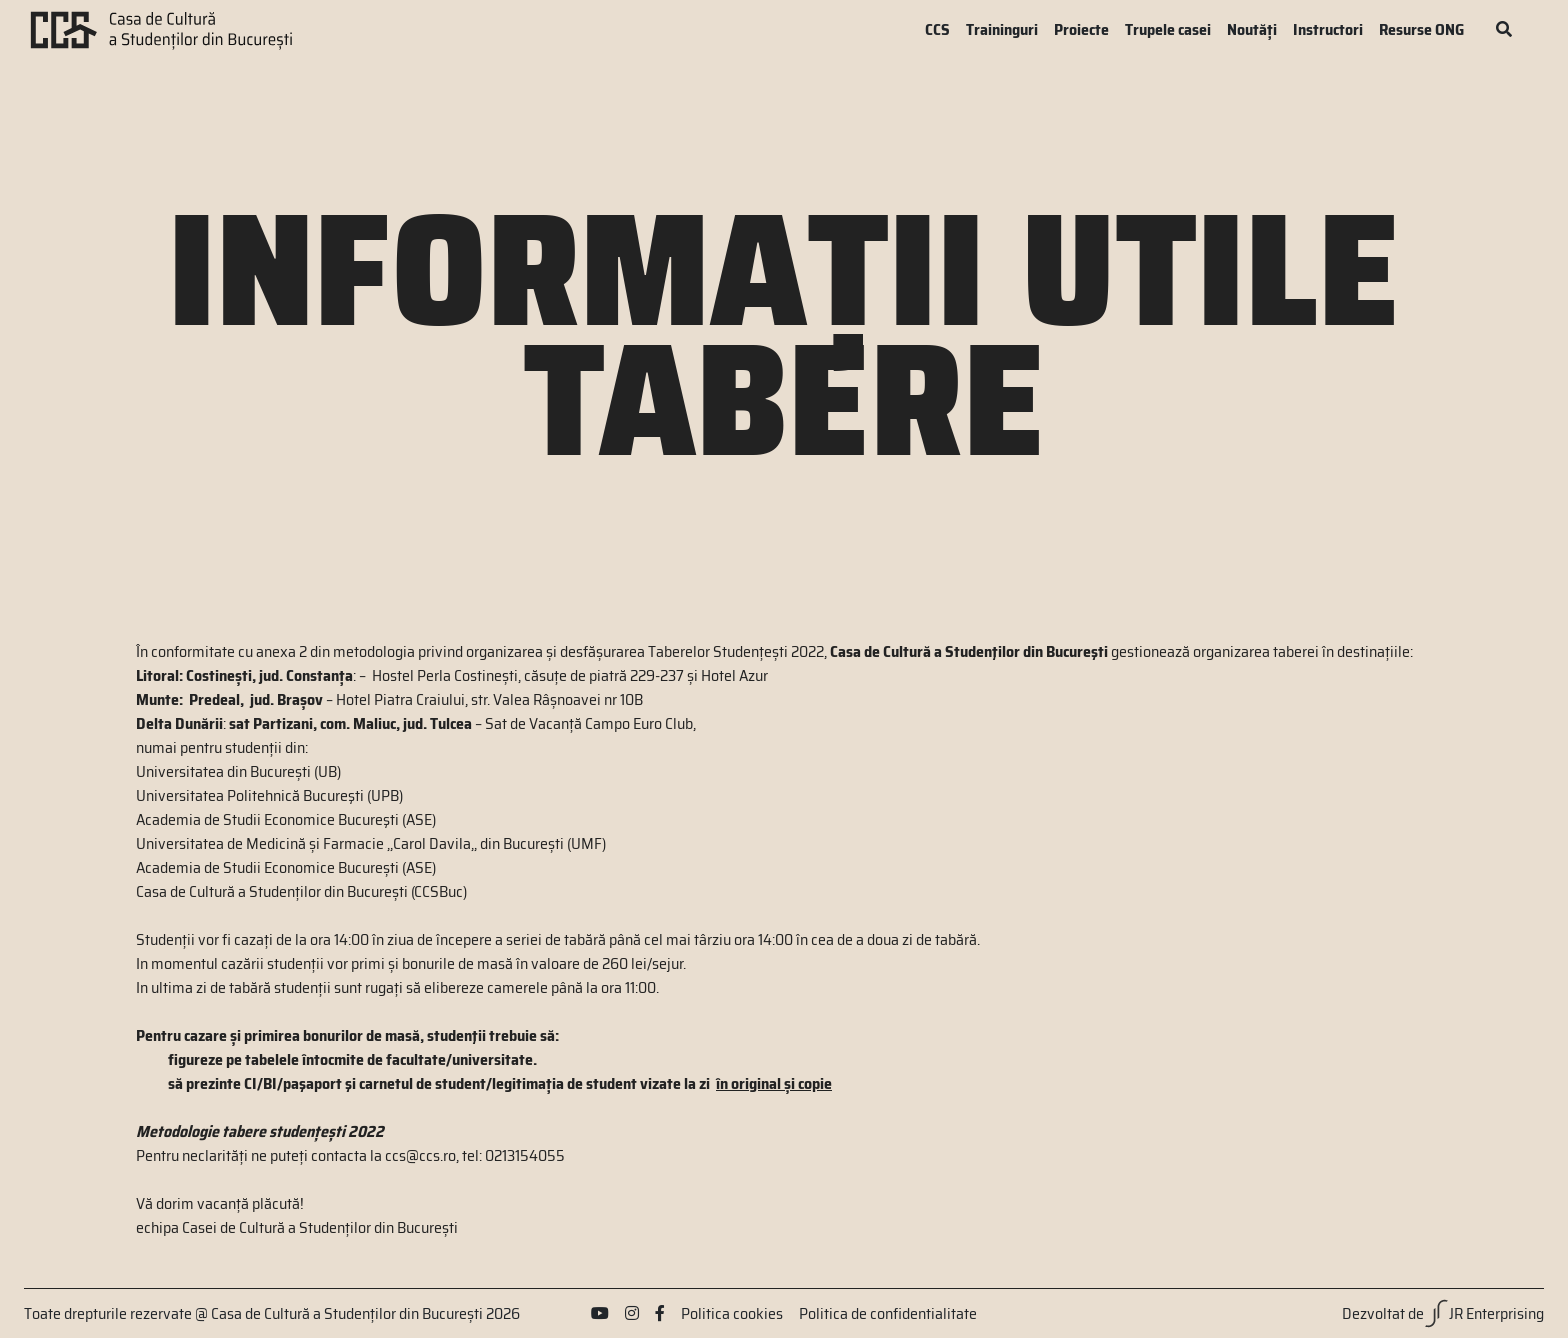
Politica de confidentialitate (888, 1314)
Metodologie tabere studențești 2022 (260, 1131)
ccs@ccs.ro (420, 1155)
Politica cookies (732, 1314)
